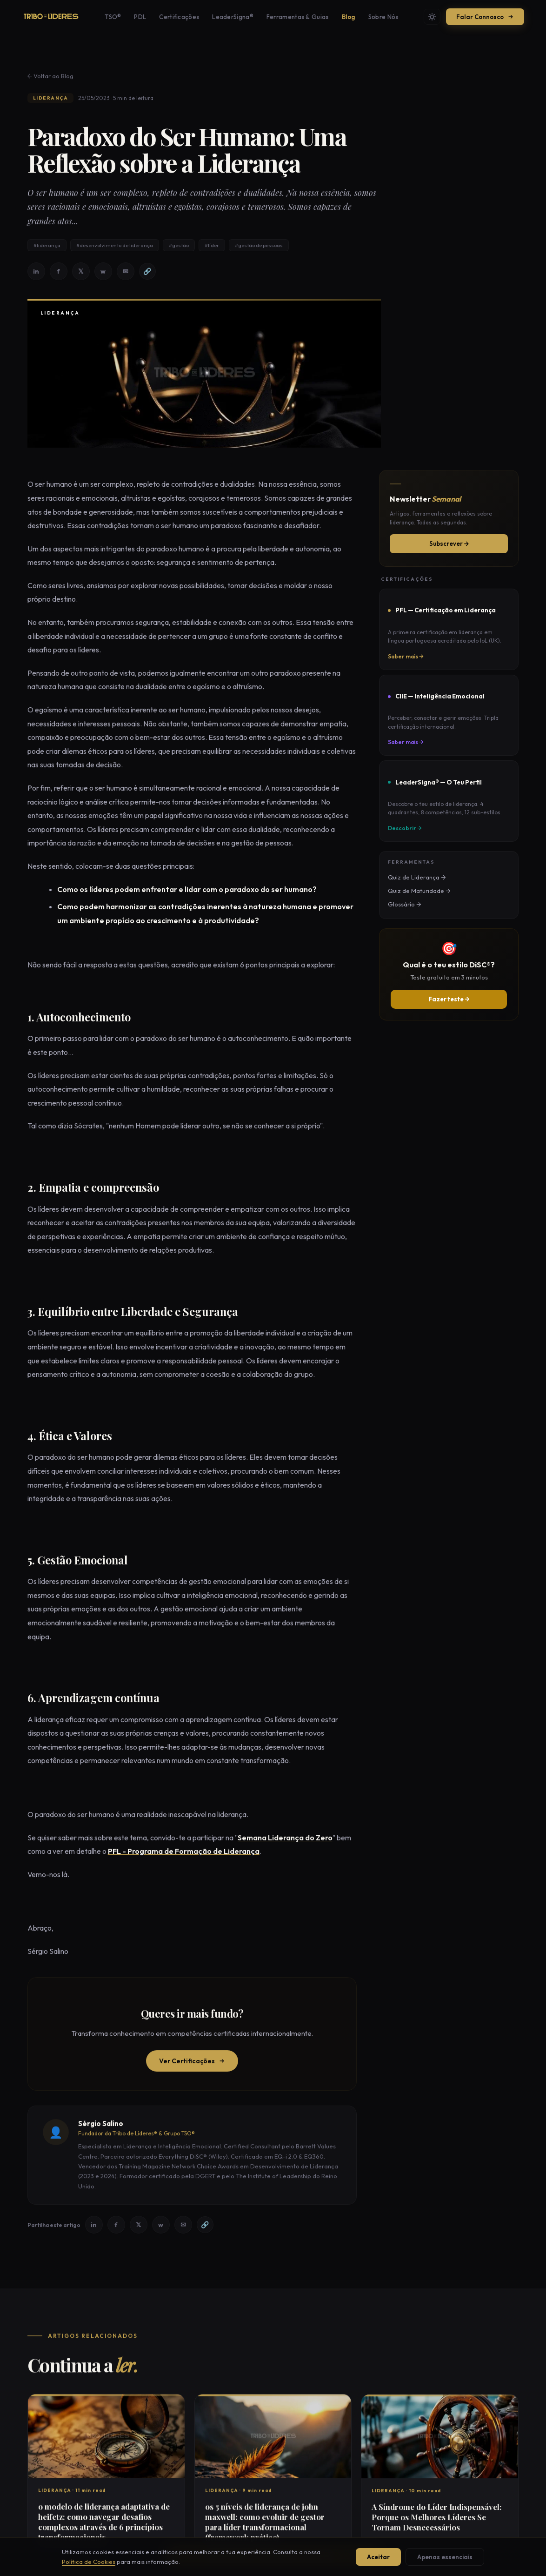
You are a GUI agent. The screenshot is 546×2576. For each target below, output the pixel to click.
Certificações (179, 16)
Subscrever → (449, 543)
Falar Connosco (485, 16)
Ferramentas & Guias (297, 16)
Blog (348, 16)
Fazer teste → (448, 999)
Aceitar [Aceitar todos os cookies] (378, 2557)
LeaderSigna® (232, 16)
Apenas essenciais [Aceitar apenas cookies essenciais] (445, 2557)
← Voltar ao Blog (50, 76)
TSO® (113, 16)
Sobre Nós (383, 16)
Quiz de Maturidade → (419, 890)
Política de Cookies (88, 2561)
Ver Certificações (192, 2062)
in (36, 272)
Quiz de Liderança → (417, 877)
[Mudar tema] (432, 17)
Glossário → (404, 904)
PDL (140, 16)
